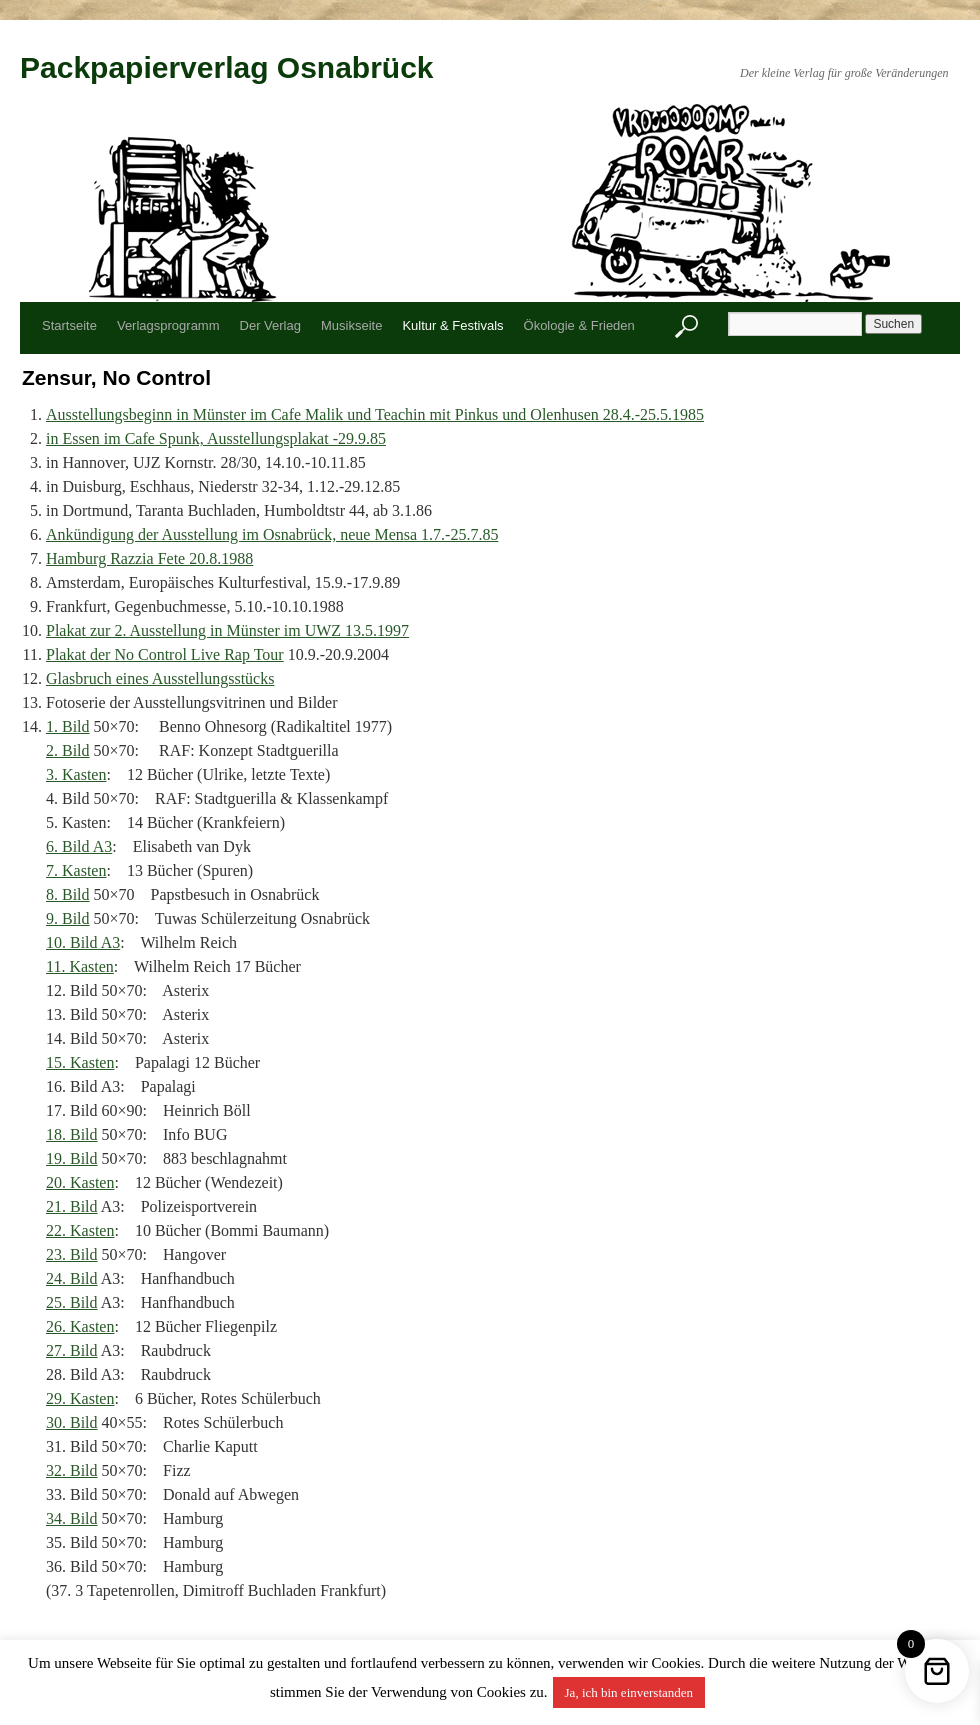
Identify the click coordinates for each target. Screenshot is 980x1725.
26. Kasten (80, 1326)
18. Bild (72, 1134)
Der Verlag (270, 325)
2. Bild (68, 750)
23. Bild (72, 1254)
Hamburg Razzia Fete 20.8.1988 (149, 558)
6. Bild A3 (79, 846)
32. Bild (72, 1470)
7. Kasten (76, 870)
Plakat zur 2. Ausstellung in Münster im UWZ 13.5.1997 (227, 630)
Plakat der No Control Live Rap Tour (165, 654)
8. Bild (68, 894)
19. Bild (72, 1158)
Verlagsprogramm (168, 325)
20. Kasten (80, 1182)
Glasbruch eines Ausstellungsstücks (160, 678)
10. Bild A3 (83, 942)
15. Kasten (80, 1062)
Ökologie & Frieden (579, 325)
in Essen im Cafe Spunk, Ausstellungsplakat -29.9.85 (216, 438)
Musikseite (351, 325)
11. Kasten (80, 966)
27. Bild (72, 1350)
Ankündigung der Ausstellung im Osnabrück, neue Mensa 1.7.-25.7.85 (272, 534)
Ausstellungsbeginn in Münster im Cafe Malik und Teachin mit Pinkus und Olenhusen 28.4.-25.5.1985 (375, 414)
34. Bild (72, 1518)
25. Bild (72, 1302)
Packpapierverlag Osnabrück (227, 67)
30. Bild (72, 1422)
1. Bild (68, 726)
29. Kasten (80, 1398)
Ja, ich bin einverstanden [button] (629, 1692)
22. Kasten (80, 1230)
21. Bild (72, 1206)
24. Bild (72, 1278)
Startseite (69, 325)
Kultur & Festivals (452, 325)
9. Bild (68, 918)
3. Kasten (76, 774)
